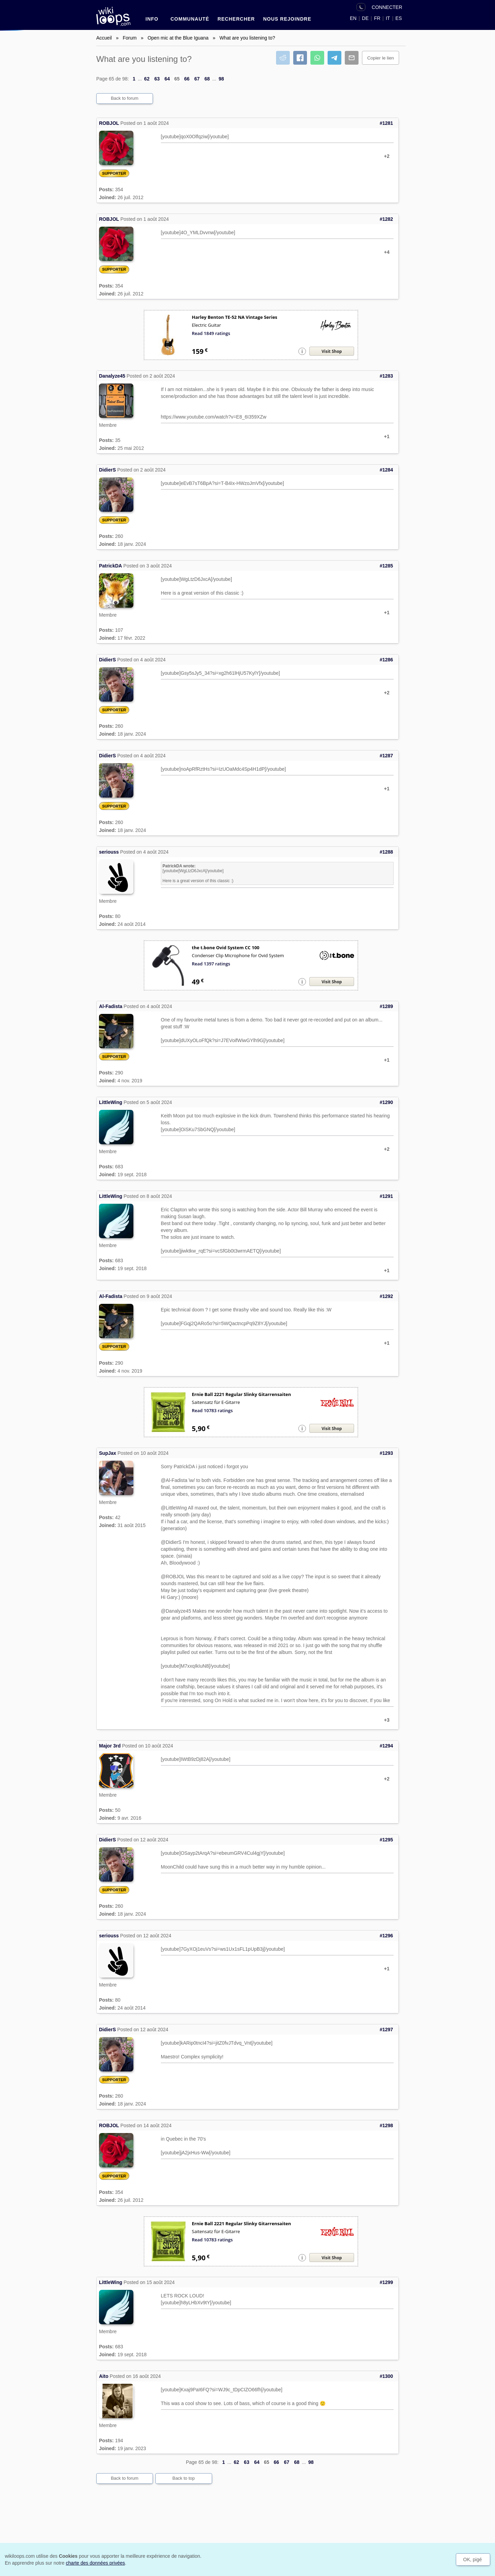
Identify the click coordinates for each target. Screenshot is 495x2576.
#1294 (386, 1746)
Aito (103, 2376)
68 (207, 79)
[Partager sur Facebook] (300, 58)
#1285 (386, 566)
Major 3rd (110, 1746)
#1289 (386, 1006)
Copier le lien (380, 58)
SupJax (107, 1453)
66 (187, 79)
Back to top (183, 2478)
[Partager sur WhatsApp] (317, 58)
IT (388, 18)
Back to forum (124, 98)
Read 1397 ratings (211, 964)
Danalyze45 (112, 376)
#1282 (386, 219)
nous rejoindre (287, 19)
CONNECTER (387, 7)
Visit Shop (332, 351)
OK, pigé (472, 2559)
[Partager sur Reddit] (283, 58)
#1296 (386, 1935)
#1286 (386, 659)
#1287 (386, 755)
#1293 (386, 1453)
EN (353, 18)
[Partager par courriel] (352, 58)
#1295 (386, 1839)
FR (377, 18)
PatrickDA (110, 566)
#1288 (386, 852)
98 (221, 79)
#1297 (386, 2029)
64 (167, 79)
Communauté (189, 19)
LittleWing (110, 1102)
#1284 (386, 470)
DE (365, 18)
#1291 (386, 1196)
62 (147, 79)
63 (157, 79)
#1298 (386, 2125)
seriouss (109, 852)
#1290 (386, 1102)
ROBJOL (109, 123)
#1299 (386, 2282)
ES (398, 18)
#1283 (386, 376)
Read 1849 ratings (211, 333)
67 (197, 79)
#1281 (386, 123)
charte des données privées (95, 2563)
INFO (151, 19)
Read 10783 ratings (212, 1410)
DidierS (107, 470)
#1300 (386, 2376)
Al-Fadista (110, 1006)
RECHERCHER (236, 19)
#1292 (386, 1296)
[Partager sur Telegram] (334, 58)
